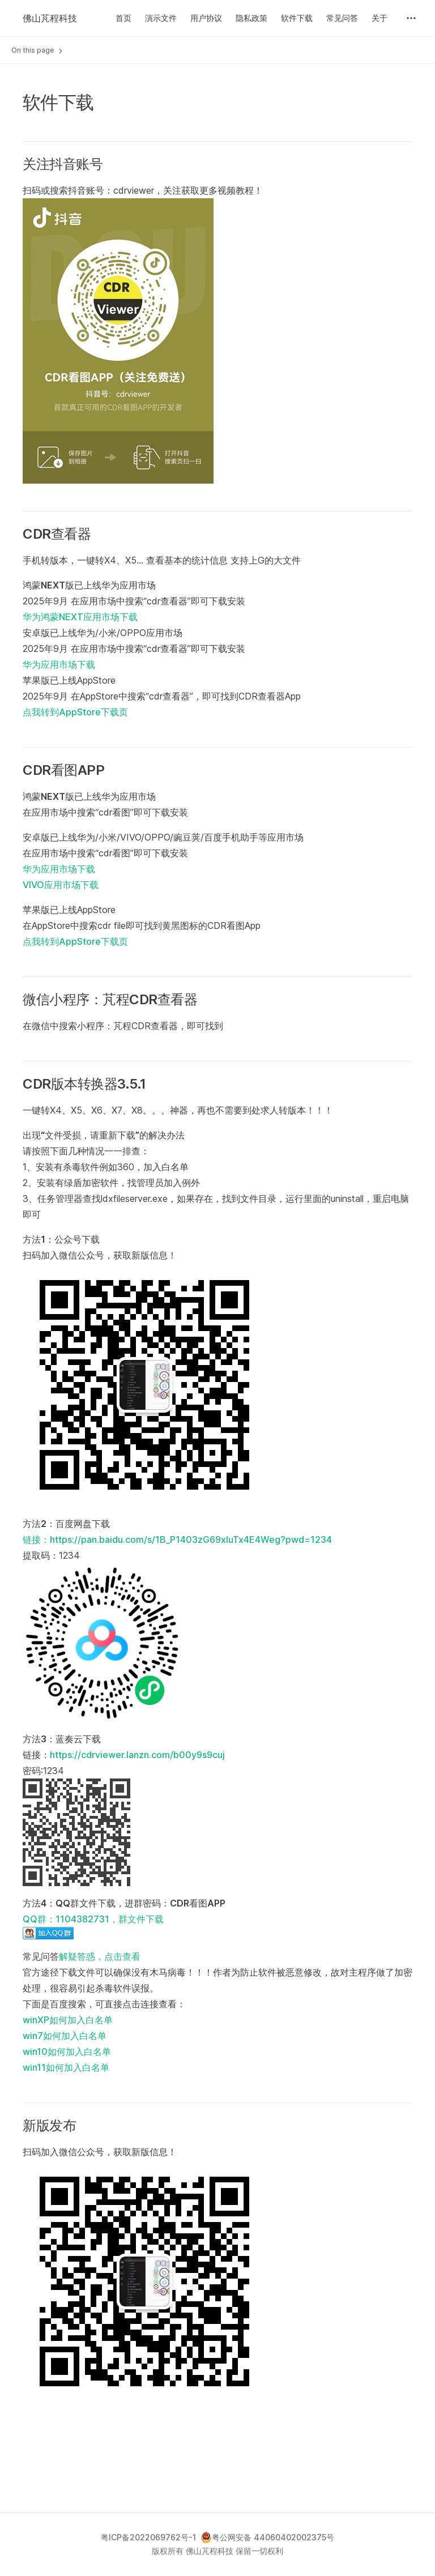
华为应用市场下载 (59, 664)
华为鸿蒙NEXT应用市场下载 (80, 616)
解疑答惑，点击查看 (99, 1956)
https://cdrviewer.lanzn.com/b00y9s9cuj (137, 1754)
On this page (38, 50)
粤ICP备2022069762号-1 (148, 2537)
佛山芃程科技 (50, 18)
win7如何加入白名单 (64, 2035)
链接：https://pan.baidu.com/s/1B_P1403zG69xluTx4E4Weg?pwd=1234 (177, 1539)
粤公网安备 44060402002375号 (267, 2537)
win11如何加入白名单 (66, 2067)
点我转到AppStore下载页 (75, 712)
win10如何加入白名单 (67, 2051)
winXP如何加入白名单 (68, 2019)
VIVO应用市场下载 (61, 884)
